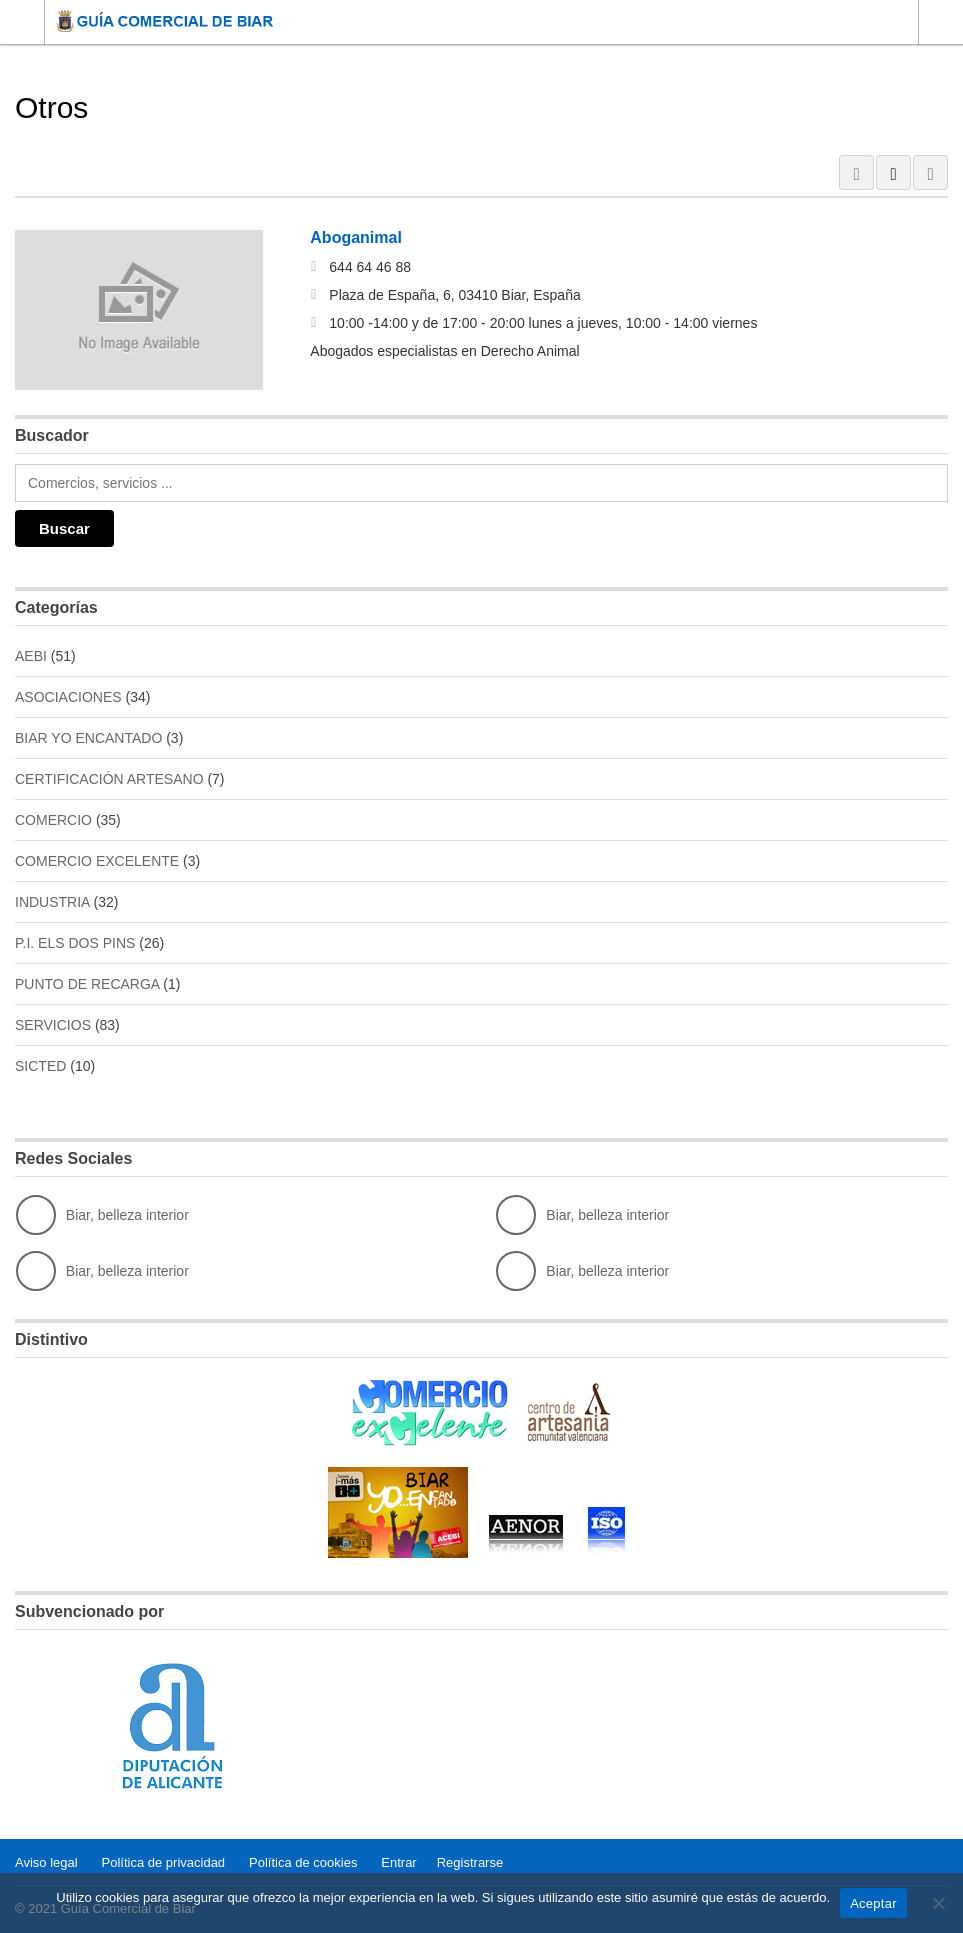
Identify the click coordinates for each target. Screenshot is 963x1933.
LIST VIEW (893, 172)
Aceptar (873, 1903)
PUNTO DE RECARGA (87, 984)
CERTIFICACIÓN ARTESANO (109, 779)
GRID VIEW (856, 172)
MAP (930, 172)
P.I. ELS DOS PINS (75, 943)
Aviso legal (46, 1862)
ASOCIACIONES (68, 697)
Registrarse (470, 1862)
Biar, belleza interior (102, 1215)
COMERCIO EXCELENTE (97, 861)
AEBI (31, 656)
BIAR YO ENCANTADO (88, 738)
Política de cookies (303, 1862)
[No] (938, 1903)
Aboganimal (356, 237)
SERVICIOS (53, 1025)
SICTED (40, 1066)
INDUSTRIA (52, 902)
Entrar (398, 1862)
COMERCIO (53, 820)
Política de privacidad (164, 1862)
